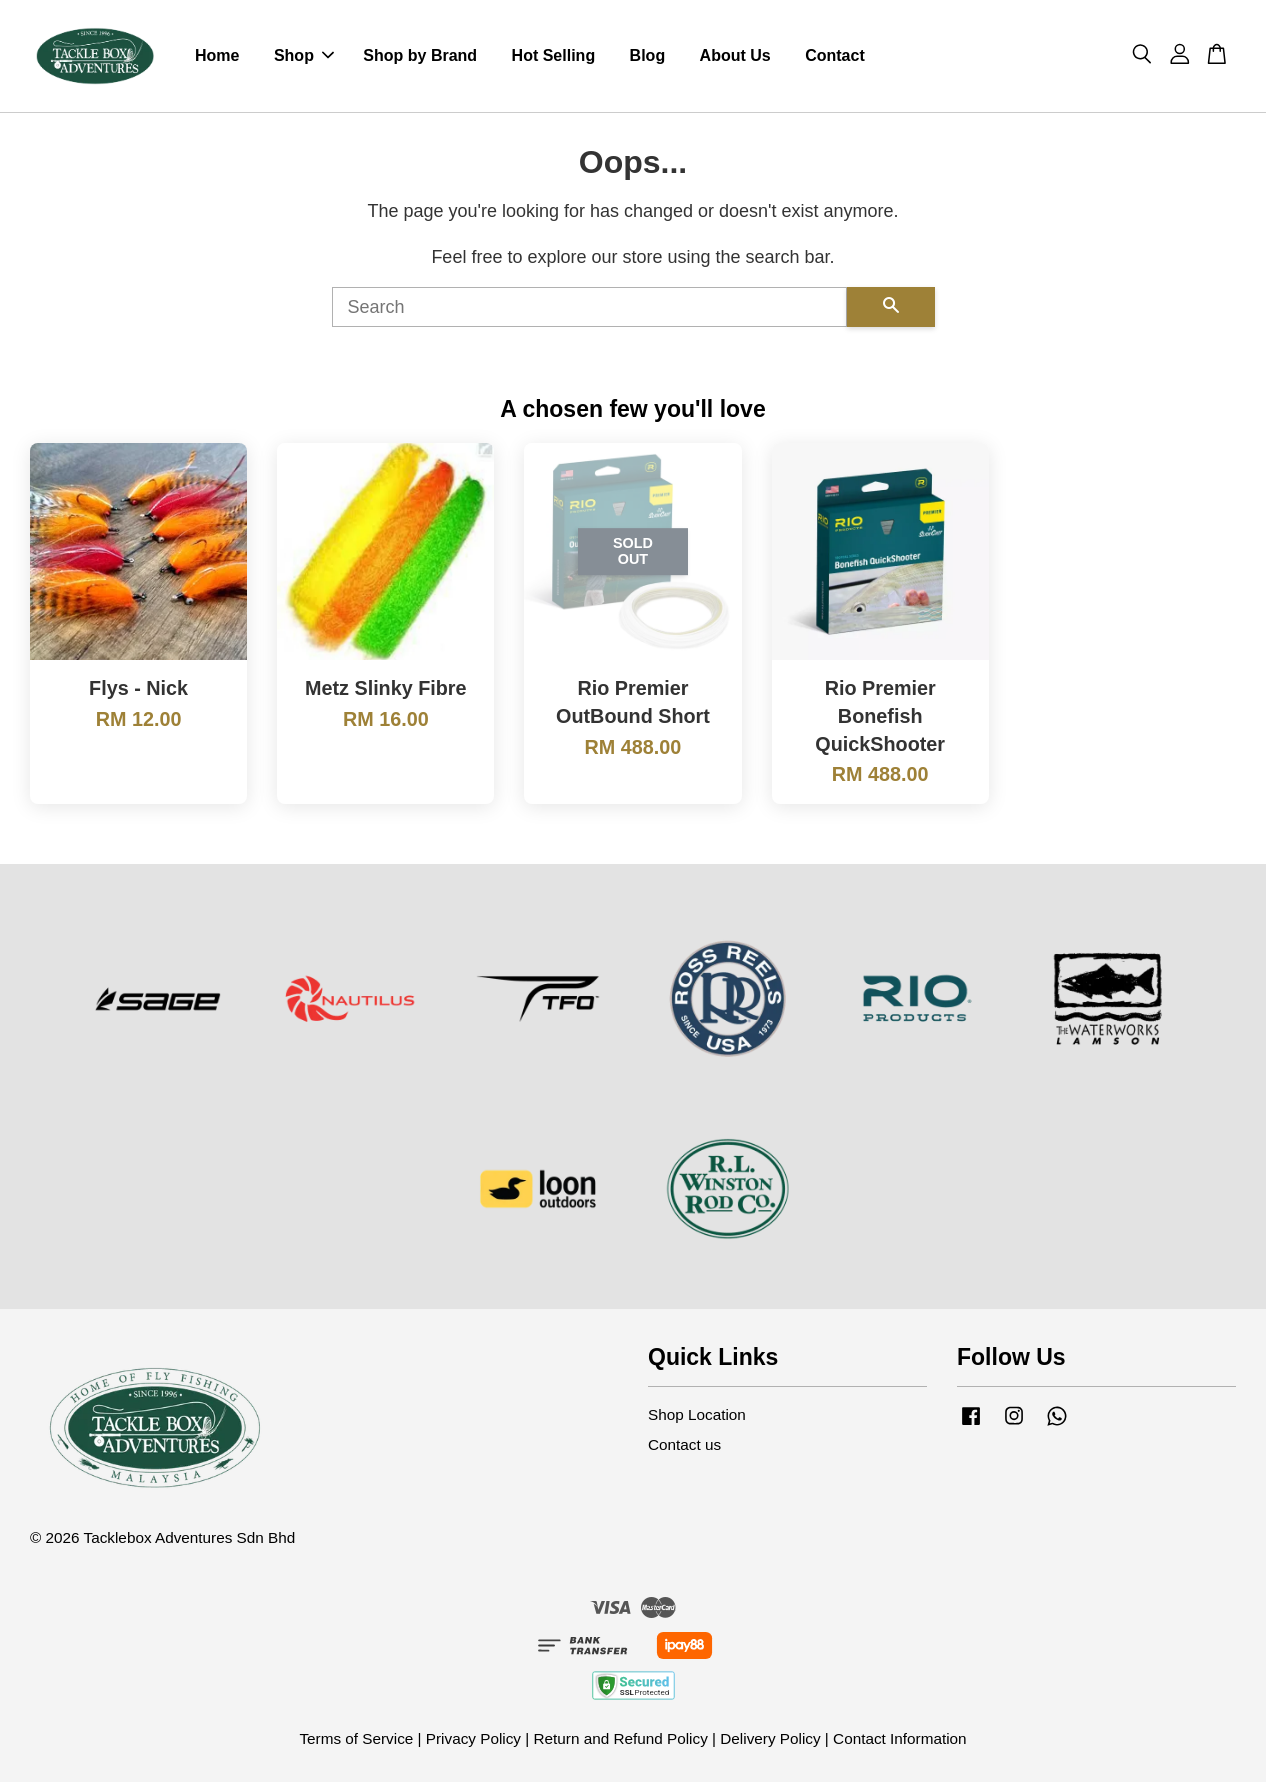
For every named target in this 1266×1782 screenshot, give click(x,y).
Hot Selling (554, 55)
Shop (304, 55)
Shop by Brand (420, 55)
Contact (835, 55)
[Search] (589, 307)
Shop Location (697, 1414)
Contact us (684, 1444)
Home (217, 55)
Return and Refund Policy (620, 1738)
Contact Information (900, 1738)
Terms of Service (356, 1738)
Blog (648, 55)
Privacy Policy (473, 1738)
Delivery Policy (770, 1738)
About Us (735, 55)
